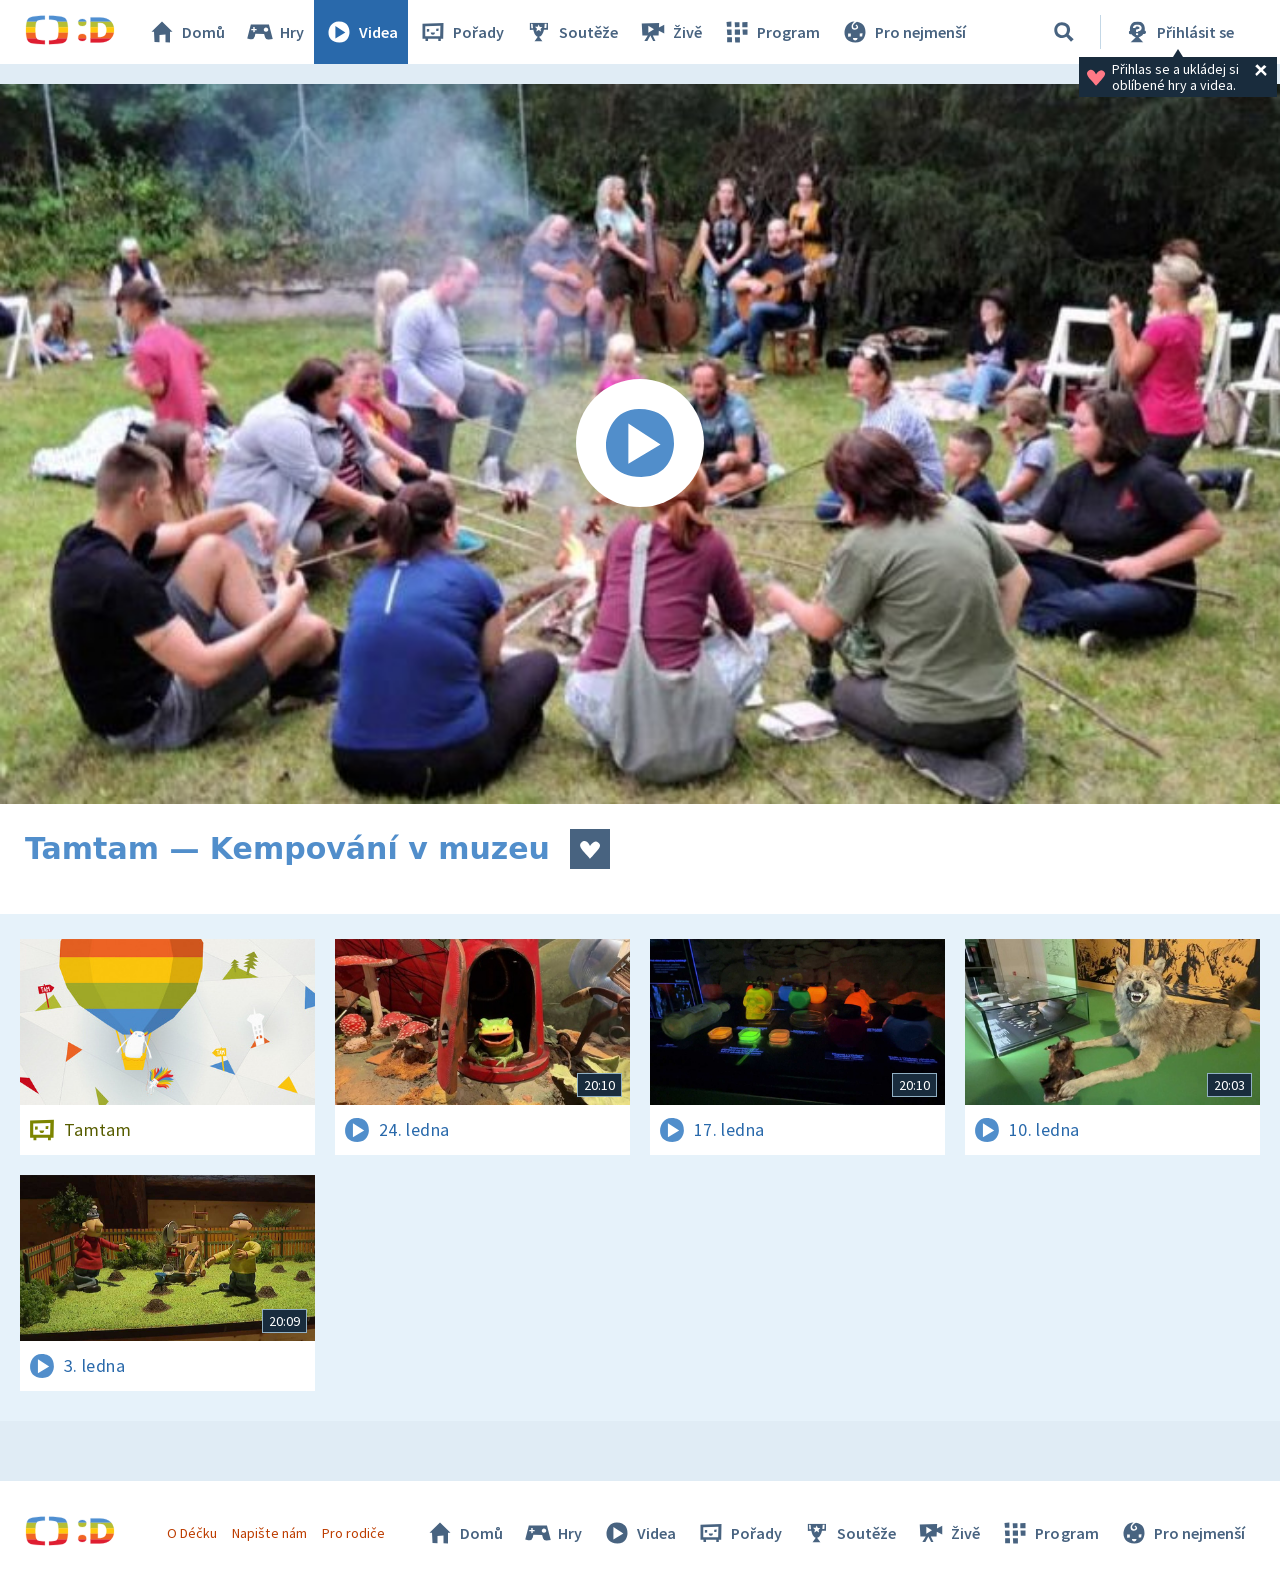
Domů (186, 32)
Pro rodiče (353, 1533)
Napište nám (269, 1533)
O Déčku (192, 1533)
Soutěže (571, 32)
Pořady (461, 32)
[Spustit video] (640, 444)
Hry (274, 32)
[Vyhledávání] (1064, 32)
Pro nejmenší (903, 32)
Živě (670, 32)
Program (771, 32)
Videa (361, 32)
